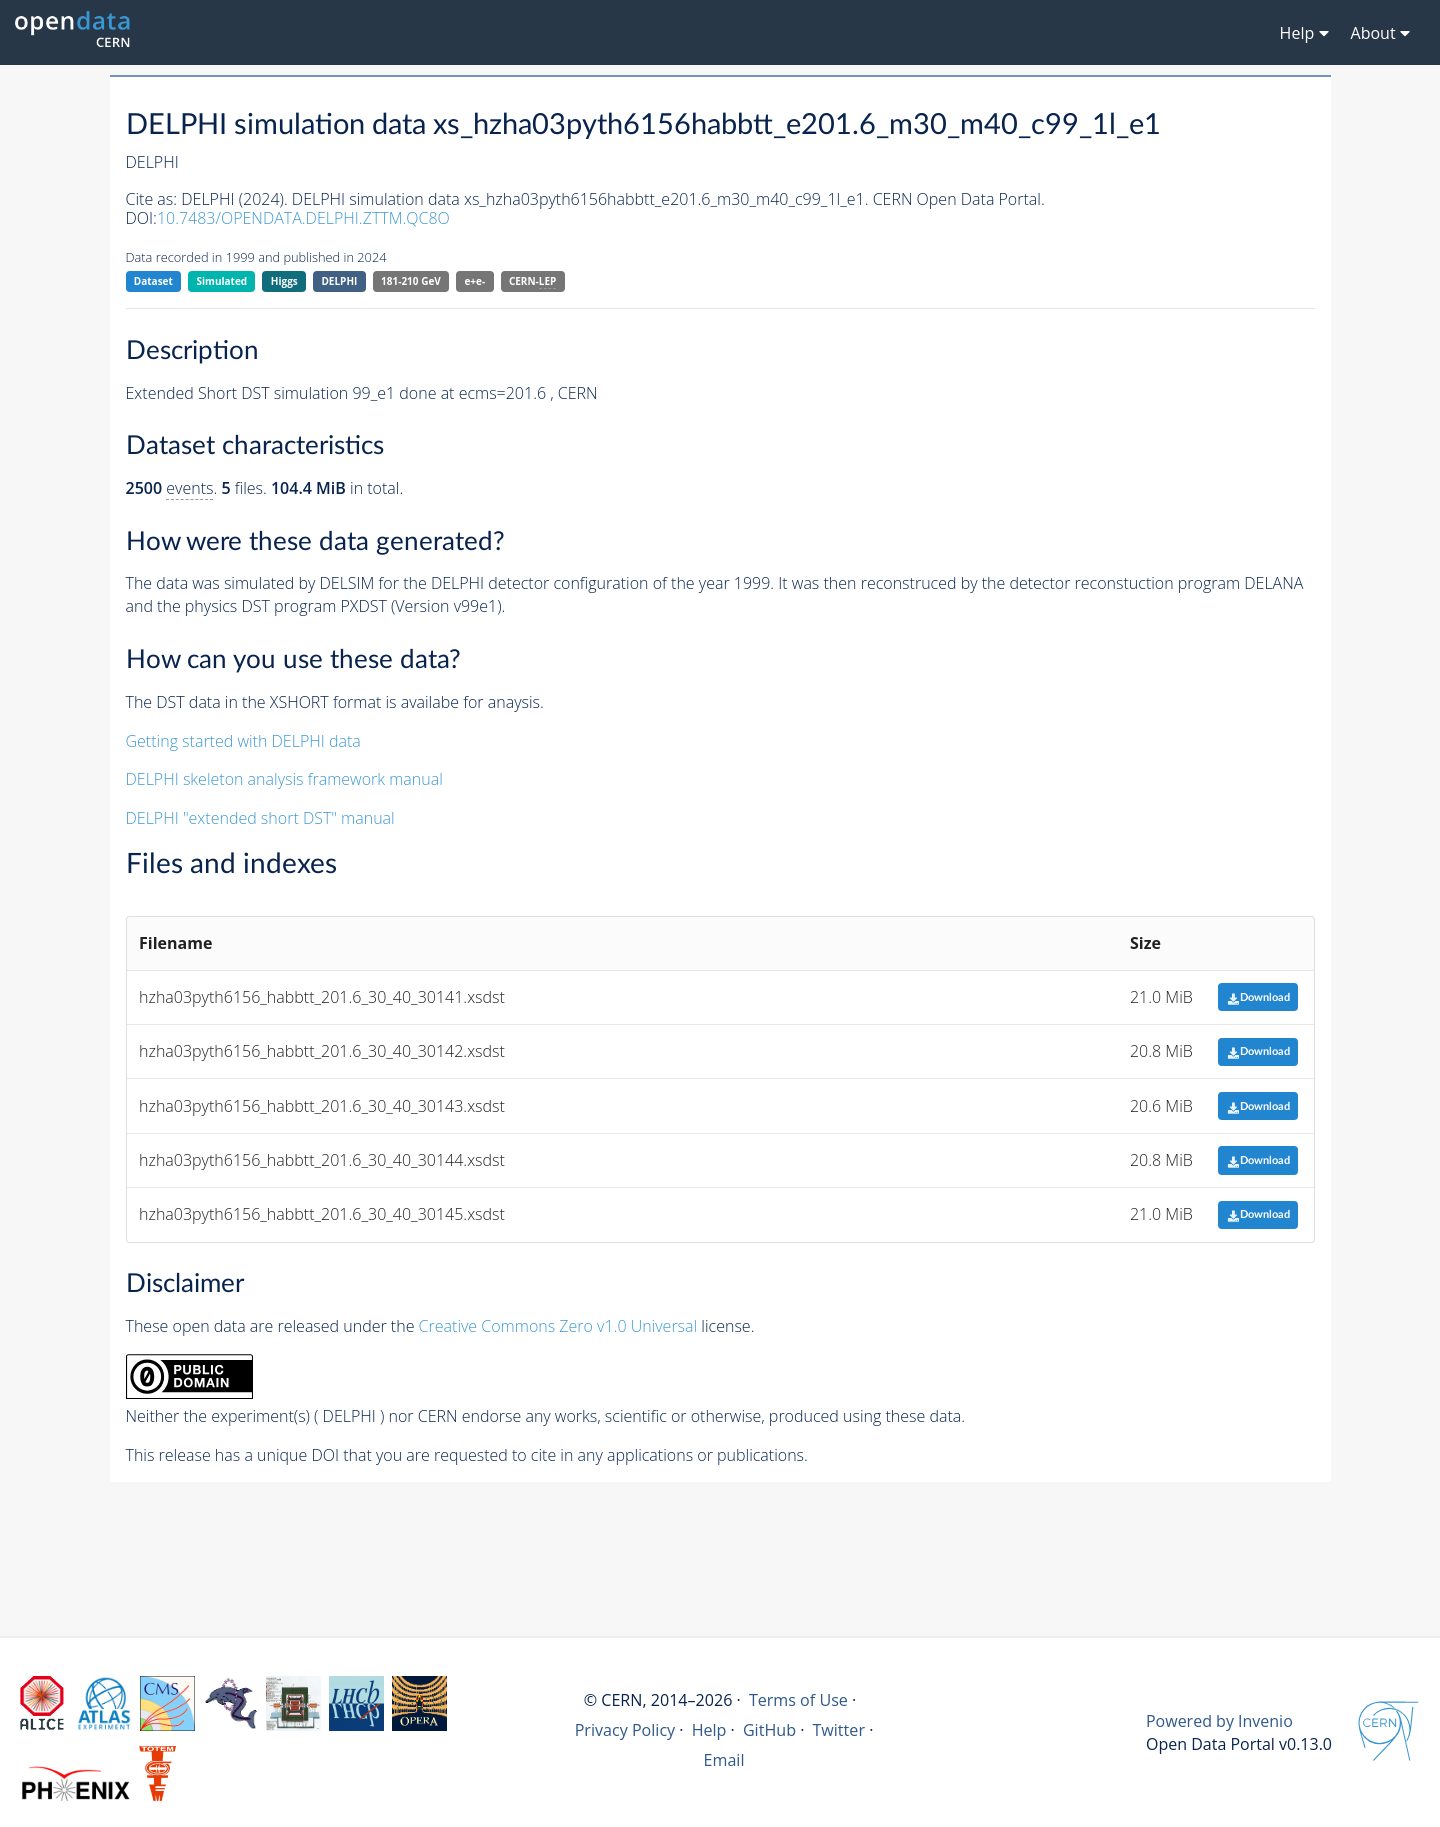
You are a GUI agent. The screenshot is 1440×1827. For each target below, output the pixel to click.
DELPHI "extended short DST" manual (260, 818)
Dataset (153, 281)
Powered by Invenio (1219, 1721)
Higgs (284, 281)
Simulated (222, 281)
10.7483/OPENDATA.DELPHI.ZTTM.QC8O (303, 218)
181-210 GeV (411, 281)
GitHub (769, 1730)
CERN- (532, 281)
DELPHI (339, 281)
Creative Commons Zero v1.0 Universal (558, 1326)
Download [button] (1258, 997)
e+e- (474, 281)
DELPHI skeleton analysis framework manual (284, 779)
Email (724, 1760)
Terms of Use (798, 1700)
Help (709, 1730)
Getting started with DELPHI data (243, 741)
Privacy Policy (625, 1730)
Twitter (838, 1730)
